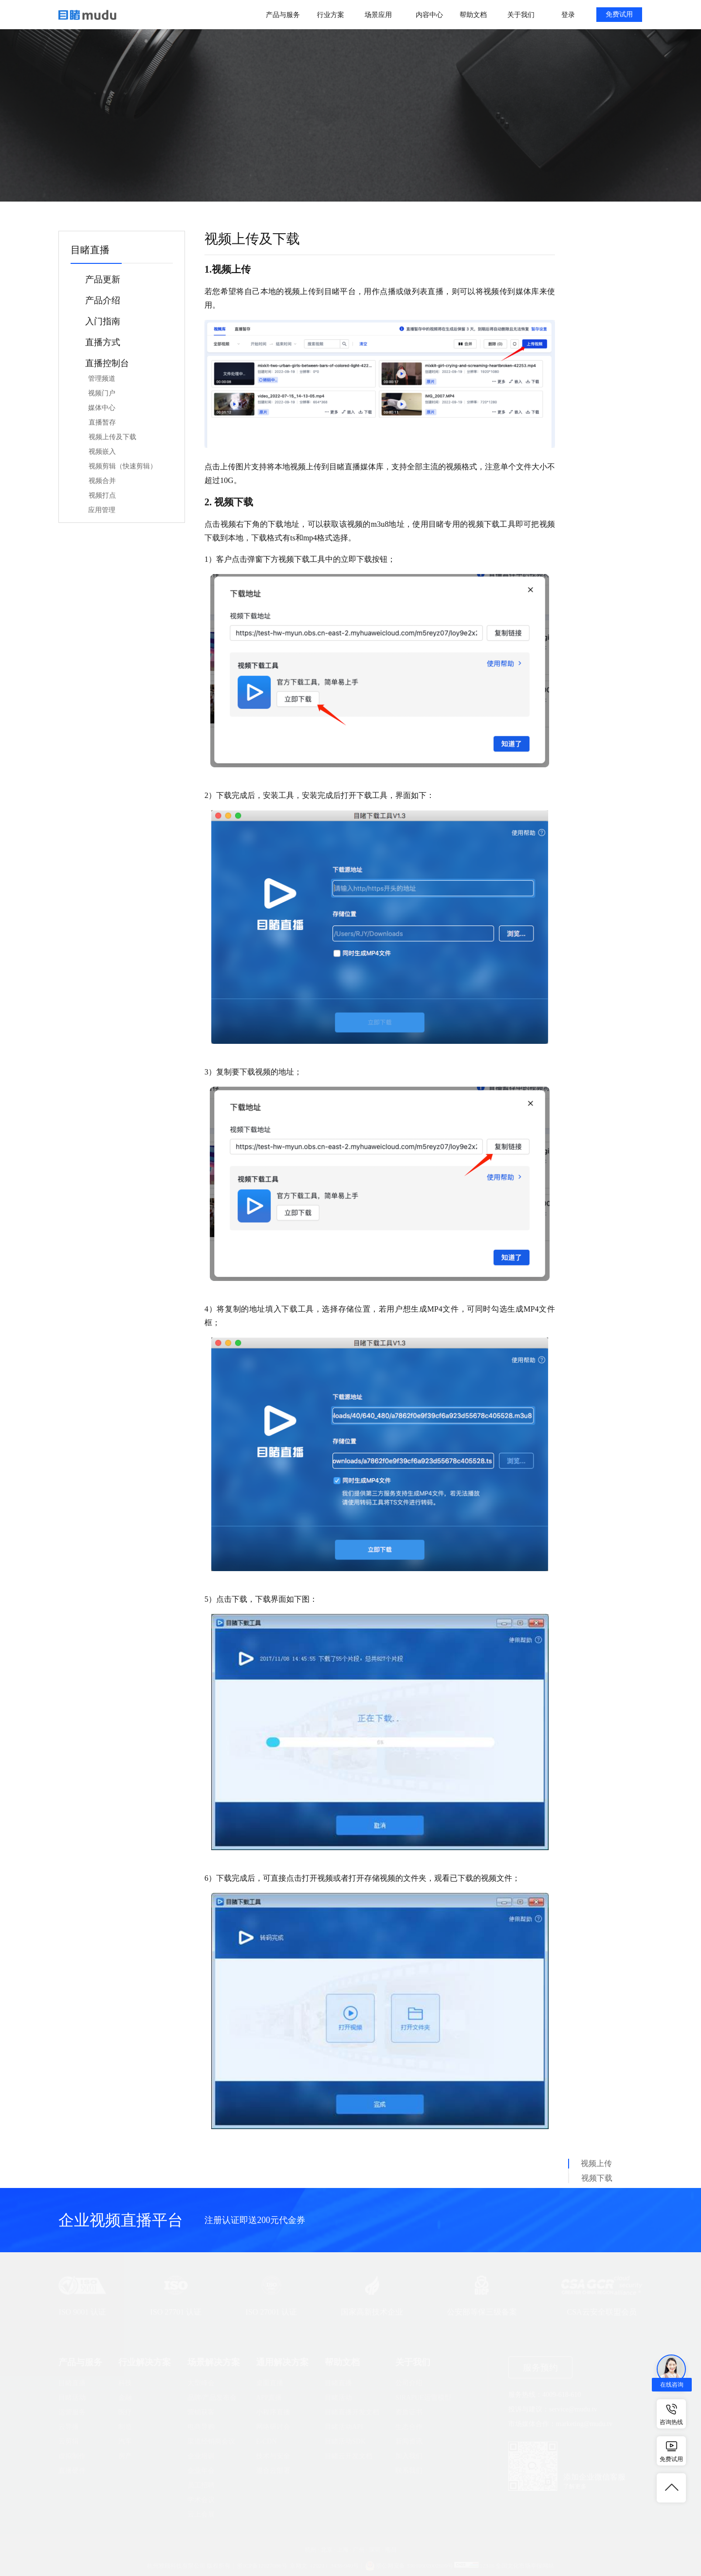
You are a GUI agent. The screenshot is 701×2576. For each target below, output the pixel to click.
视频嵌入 (102, 451)
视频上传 (596, 2163)
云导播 (68, 2426)
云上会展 (201, 2514)
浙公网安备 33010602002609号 (414, 2565)
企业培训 (201, 2456)
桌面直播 (269, 2383)
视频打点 (102, 495)
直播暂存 (102, 422)
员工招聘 (201, 2485)
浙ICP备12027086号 (262, 2565)
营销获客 (201, 2412)
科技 (125, 2383)
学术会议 (201, 2499)
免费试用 (619, 14)
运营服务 (72, 2412)
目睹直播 (72, 2383)
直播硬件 (72, 2470)
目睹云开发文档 (348, 2456)
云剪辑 (68, 2441)
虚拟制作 (72, 2456)
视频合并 (102, 480)
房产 (125, 2456)
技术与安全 (273, 2456)
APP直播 (269, 2397)
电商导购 (201, 2426)
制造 (125, 2426)
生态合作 (409, 2426)
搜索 (467, 122)
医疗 (125, 2412)
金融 (125, 2397)
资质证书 (409, 2412)
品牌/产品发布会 (212, 2397)
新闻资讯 (409, 2441)
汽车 (125, 2441)
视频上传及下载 (112, 437)
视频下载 (596, 2178)
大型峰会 (201, 2383)
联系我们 (409, 2470)
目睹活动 (72, 2397)
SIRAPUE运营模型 (423, 2397)
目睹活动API (344, 2426)
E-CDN (266, 2441)
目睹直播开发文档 (352, 2412)
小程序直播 (273, 2412)
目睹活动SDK (345, 2441)
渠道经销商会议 (211, 2441)
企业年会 (201, 2470)
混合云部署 (273, 2470)
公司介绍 (409, 2383)
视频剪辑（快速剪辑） (123, 466)
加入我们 (409, 2456)
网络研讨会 (273, 2426)
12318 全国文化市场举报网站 (517, 2565)
